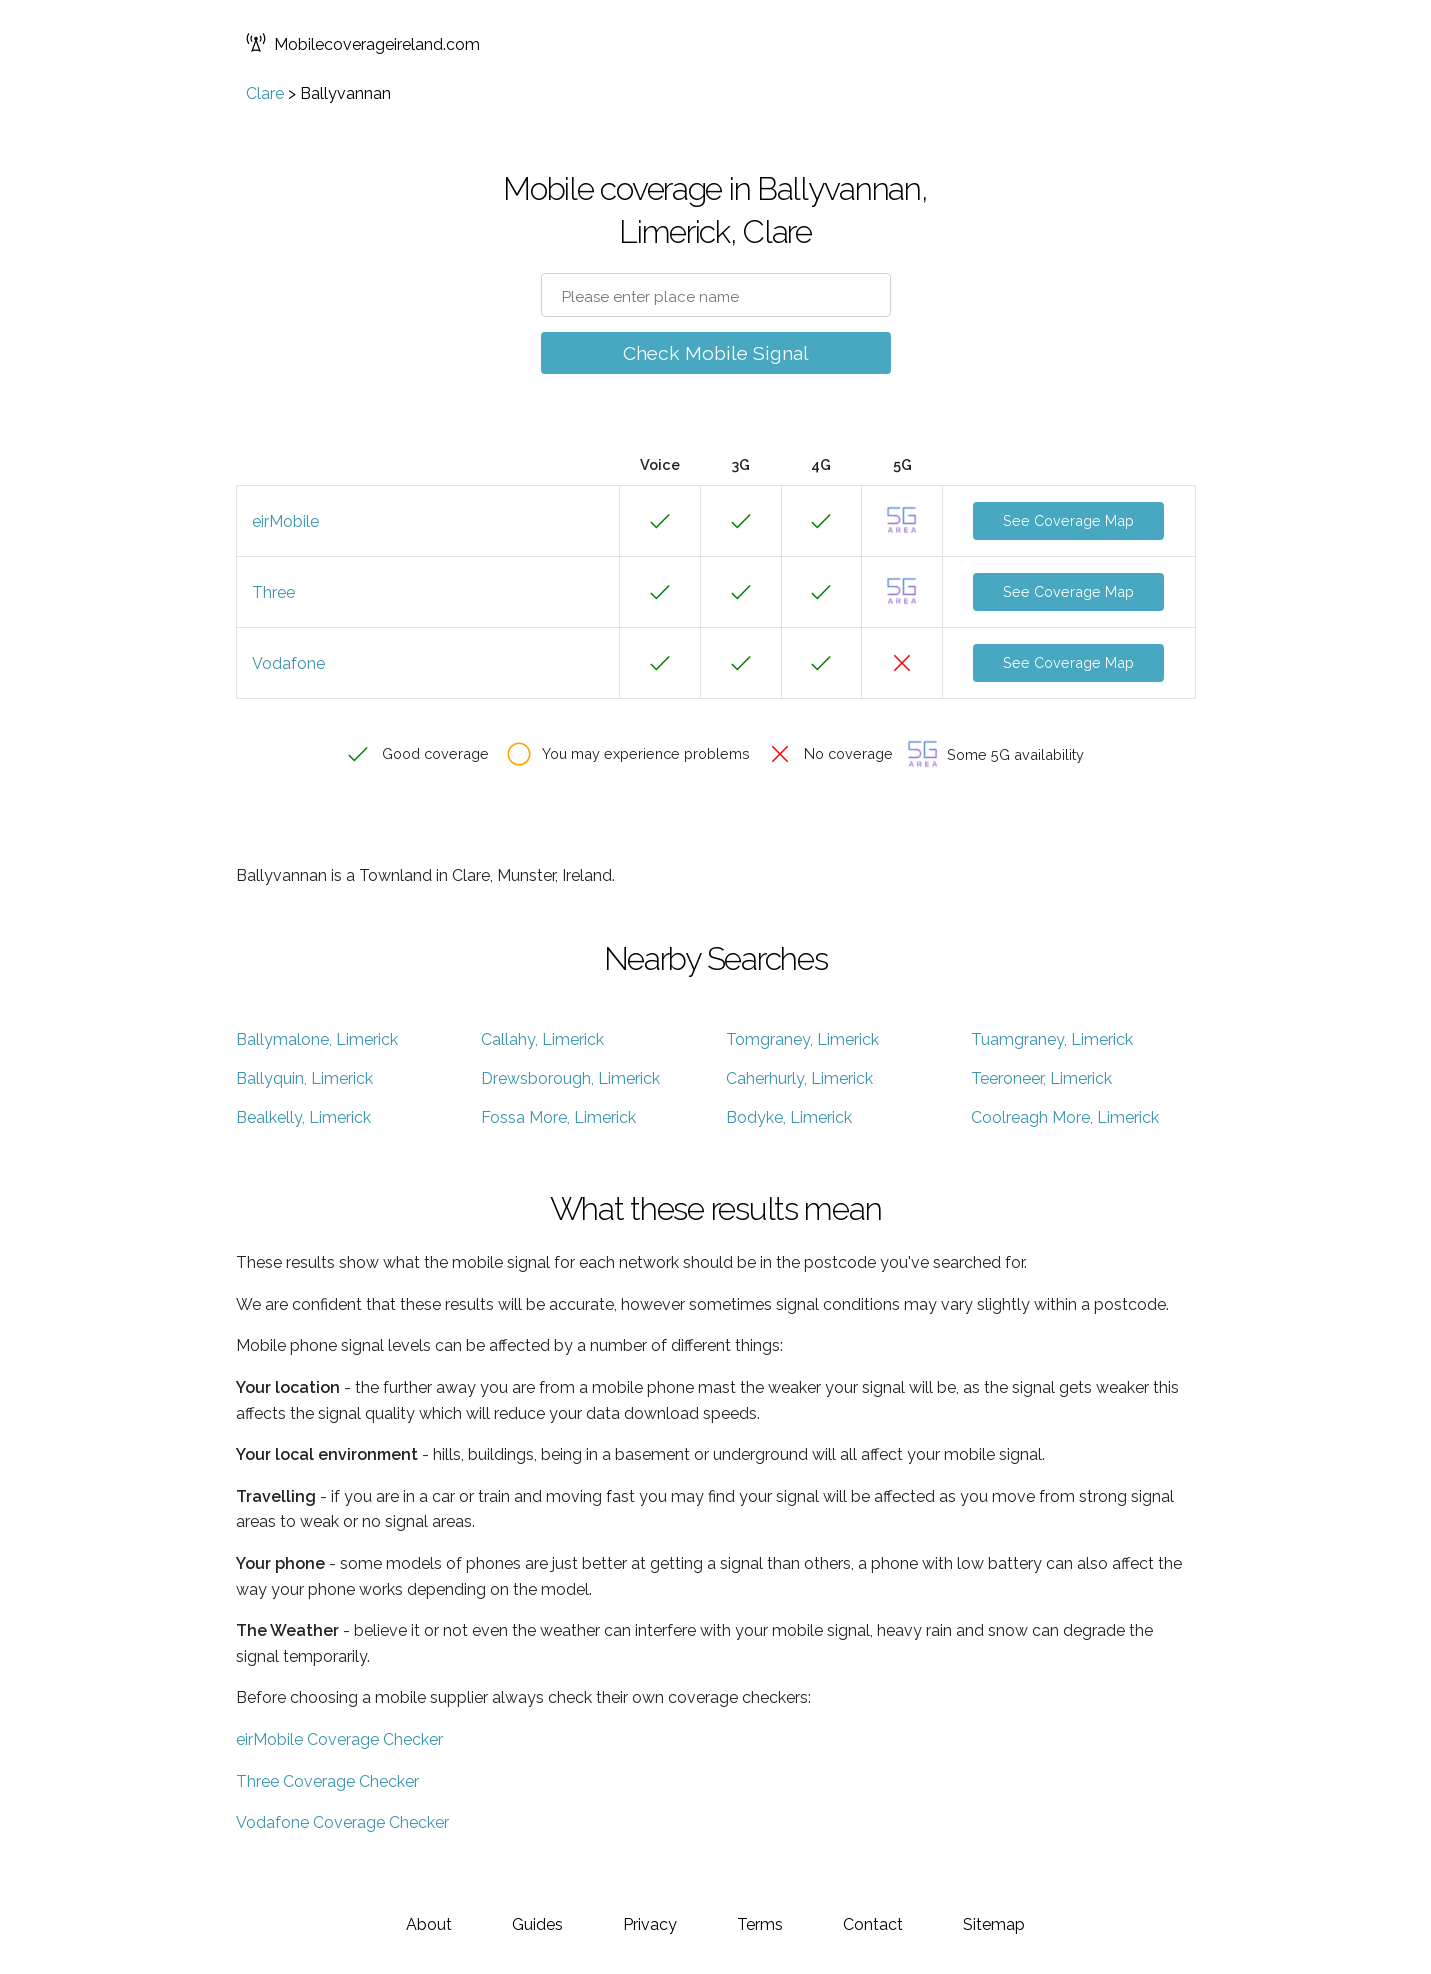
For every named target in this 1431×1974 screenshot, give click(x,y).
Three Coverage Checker (327, 1781)
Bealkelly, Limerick (303, 1117)
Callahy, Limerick (542, 1039)
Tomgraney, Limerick (802, 1039)
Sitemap (994, 1924)
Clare (265, 93)
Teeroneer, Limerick (1041, 1078)
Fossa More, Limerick (558, 1117)
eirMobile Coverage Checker (339, 1739)
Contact (873, 1924)
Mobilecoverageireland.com (363, 44)
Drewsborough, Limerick (570, 1078)
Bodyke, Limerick (789, 1117)
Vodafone (288, 663)
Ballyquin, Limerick (304, 1078)
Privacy (650, 1924)
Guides (537, 1924)
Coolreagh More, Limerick (1065, 1117)
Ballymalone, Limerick (317, 1039)
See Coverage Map (1068, 520)
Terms (760, 1924)
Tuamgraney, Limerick (1052, 1039)
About (429, 1924)
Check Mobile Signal (716, 353)
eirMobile (285, 521)
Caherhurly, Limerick (799, 1078)
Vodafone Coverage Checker (342, 1822)
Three (273, 592)
